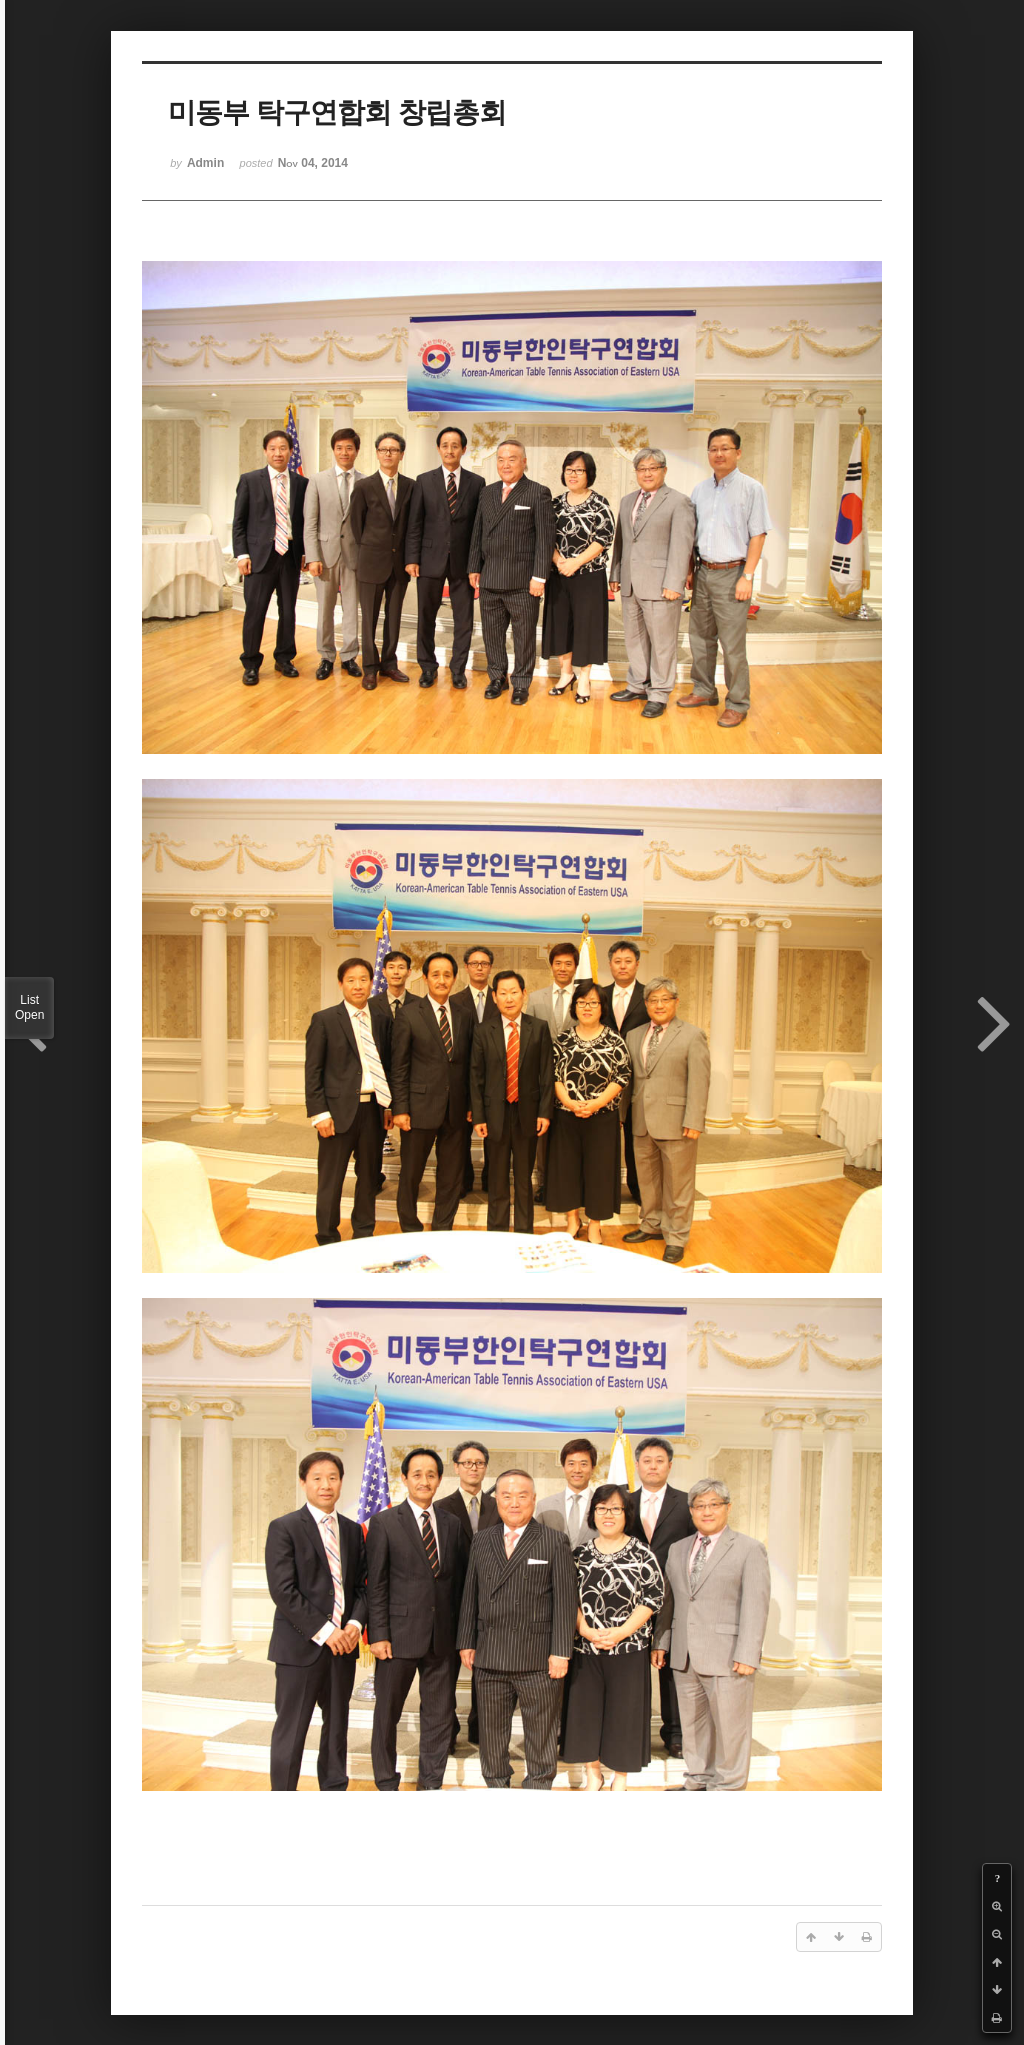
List (29, 1008)
